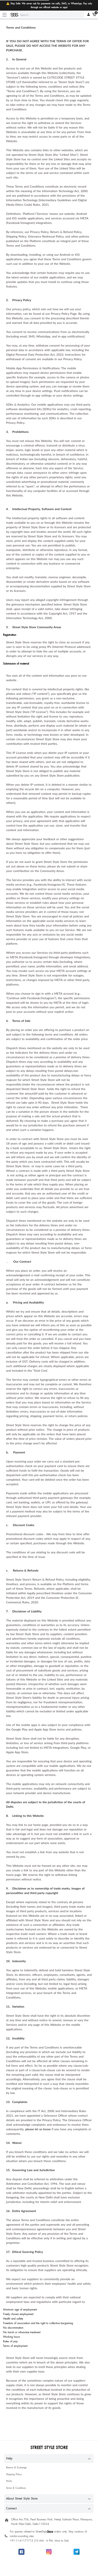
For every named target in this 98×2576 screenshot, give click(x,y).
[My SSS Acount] (88, 14)
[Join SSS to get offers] (77, 2552)
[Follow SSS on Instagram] (49, 2552)
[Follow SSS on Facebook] (21, 2552)
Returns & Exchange (16, 2467)
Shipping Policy (14, 2474)
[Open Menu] (5, 15)
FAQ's (9, 2481)
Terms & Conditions (16, 2488)
